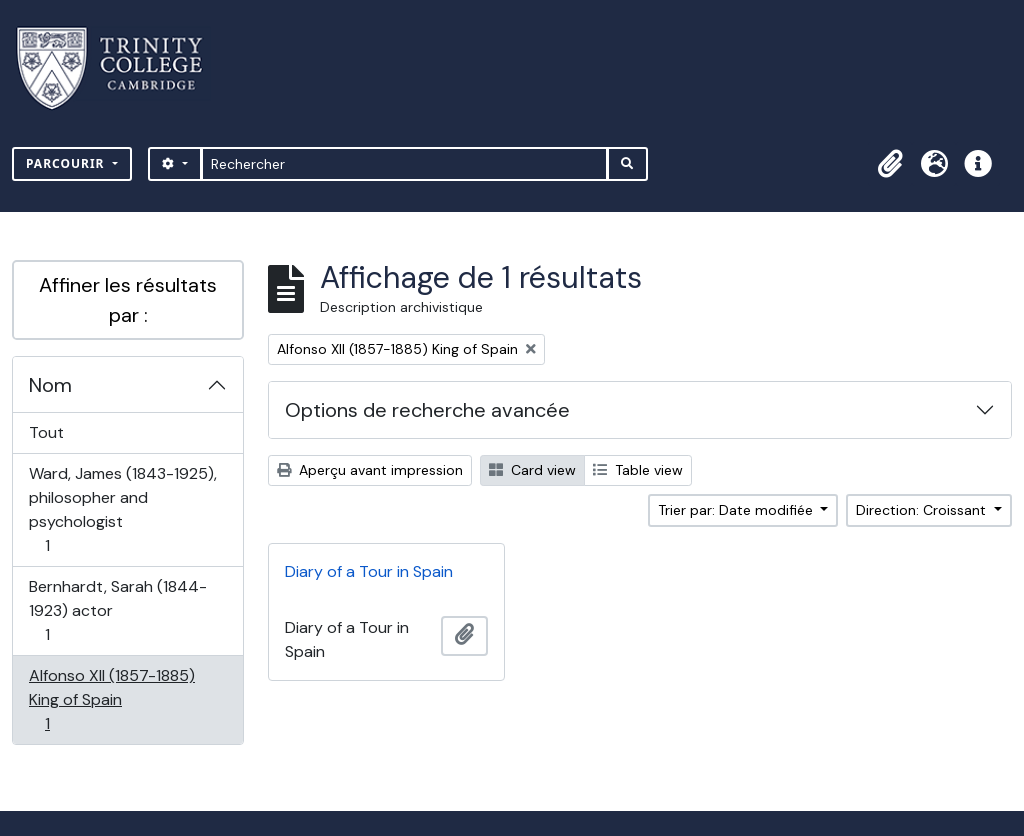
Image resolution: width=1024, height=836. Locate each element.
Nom (50, 385)
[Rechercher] (404, 164)
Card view (532, 470)
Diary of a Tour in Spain (369, 571)
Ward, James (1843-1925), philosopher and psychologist (122, 509)
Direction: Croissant (923, 510)
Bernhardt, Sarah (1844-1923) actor (117, 610)
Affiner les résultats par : (128, 300)
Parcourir (67, 163)
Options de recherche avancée (427, 410)
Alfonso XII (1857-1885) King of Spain (111, 699)
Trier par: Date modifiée (737, 510)
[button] (890, 164)
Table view (638, 470)
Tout (46, 432)
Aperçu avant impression (370, 470)
